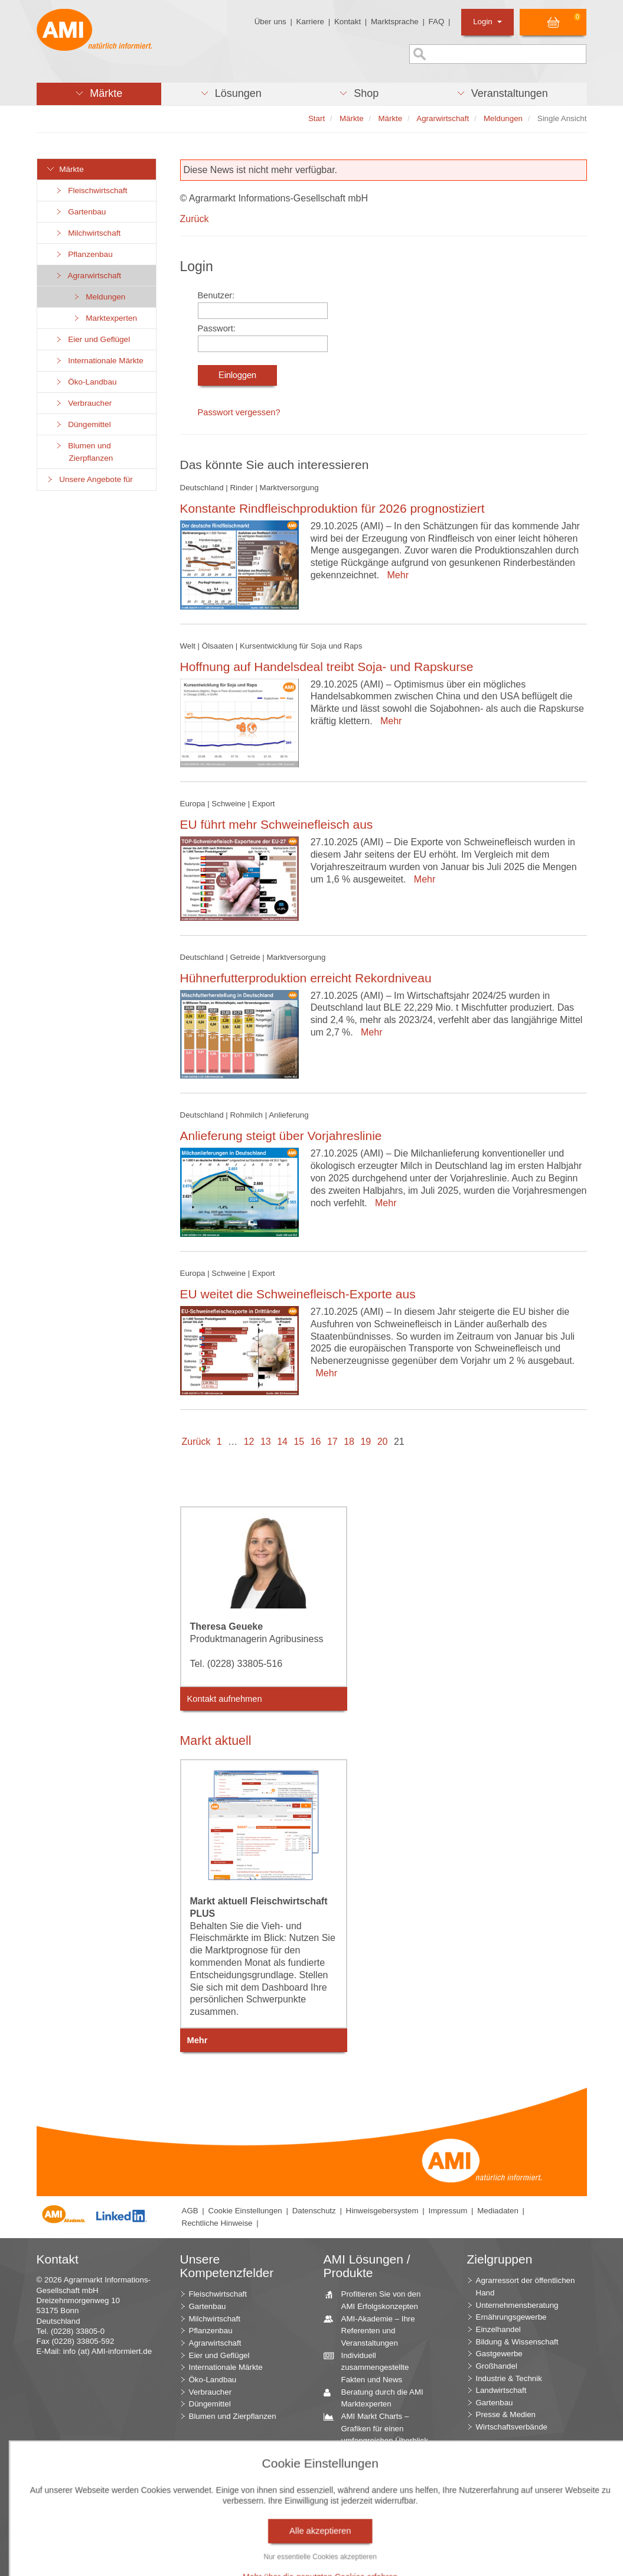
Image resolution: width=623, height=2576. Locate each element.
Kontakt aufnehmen (224, 1699)
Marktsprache (395, 21)
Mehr (395, 575)
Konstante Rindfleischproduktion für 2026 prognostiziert (332, 508)
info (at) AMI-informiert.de (107, 2351)
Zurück (194, 219)
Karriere (310, 21)
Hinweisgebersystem (382, 2210)
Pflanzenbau (84, 254)
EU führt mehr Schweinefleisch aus (276, 824)
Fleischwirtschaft (91, 190)
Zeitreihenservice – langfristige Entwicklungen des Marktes (382, 2488)
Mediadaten (497, 2210)
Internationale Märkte (99, 360)
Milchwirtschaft (88, 233)
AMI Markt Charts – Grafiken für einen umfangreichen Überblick (380, 2428)
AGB (190, 2210)
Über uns (270, 21)
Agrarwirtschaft (88, 275)
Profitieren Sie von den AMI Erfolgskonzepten (376, 2299)
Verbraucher (83, 403)
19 (365, 1442)
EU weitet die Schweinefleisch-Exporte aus (298, 1294)
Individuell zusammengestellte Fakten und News (370, 2367)
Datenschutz (314, 2210)
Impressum (447, 2210)
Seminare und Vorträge (377, 2514)
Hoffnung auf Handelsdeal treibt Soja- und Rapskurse (327, 666)
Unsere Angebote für (89, 479)
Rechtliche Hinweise (217, 2223)
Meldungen (99, 296)
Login (487, 21)
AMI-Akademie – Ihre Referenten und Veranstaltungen (373, 2330)
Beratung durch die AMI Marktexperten (377, 2397)
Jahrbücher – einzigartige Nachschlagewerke (381, 2458)
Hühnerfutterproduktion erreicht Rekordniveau (306, 978)
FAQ (437, 21)
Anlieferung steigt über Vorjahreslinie (281, 1135)
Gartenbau (80, 211)
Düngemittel (83, 424)
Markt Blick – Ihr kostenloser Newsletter (376, 2556)
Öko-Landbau (86, 381)
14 (282, 1442)
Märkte (65, 169)
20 (382, 1442)
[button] (99, 94)
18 (349, 1442)
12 (249, 1442)
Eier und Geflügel (93, 339)
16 (316, 1442)
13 (265, 1442)
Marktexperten (105, 318)
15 (298, 1442)
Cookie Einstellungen (245, 2210)
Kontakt (347, 21)
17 (332, 1442)
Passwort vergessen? (239, 412)
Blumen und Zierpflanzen (84, 452)
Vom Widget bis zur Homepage (370, 2531)
